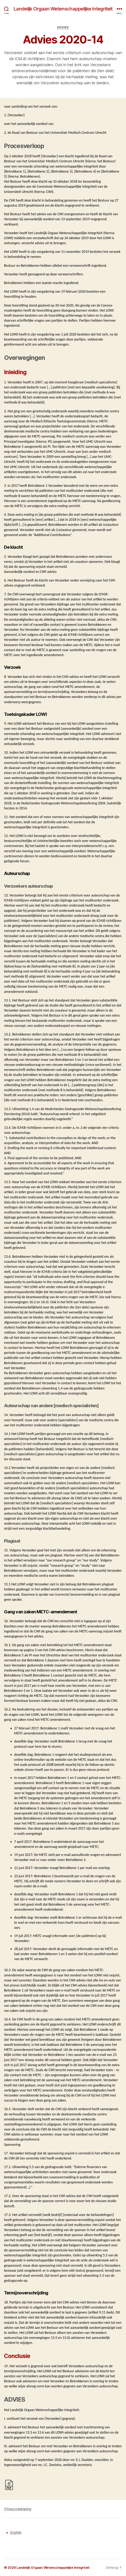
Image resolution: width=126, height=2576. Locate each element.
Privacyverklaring (17, 2509)
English (16, 2532)
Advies (63, 27)
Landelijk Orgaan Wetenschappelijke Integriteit (63, 8)
